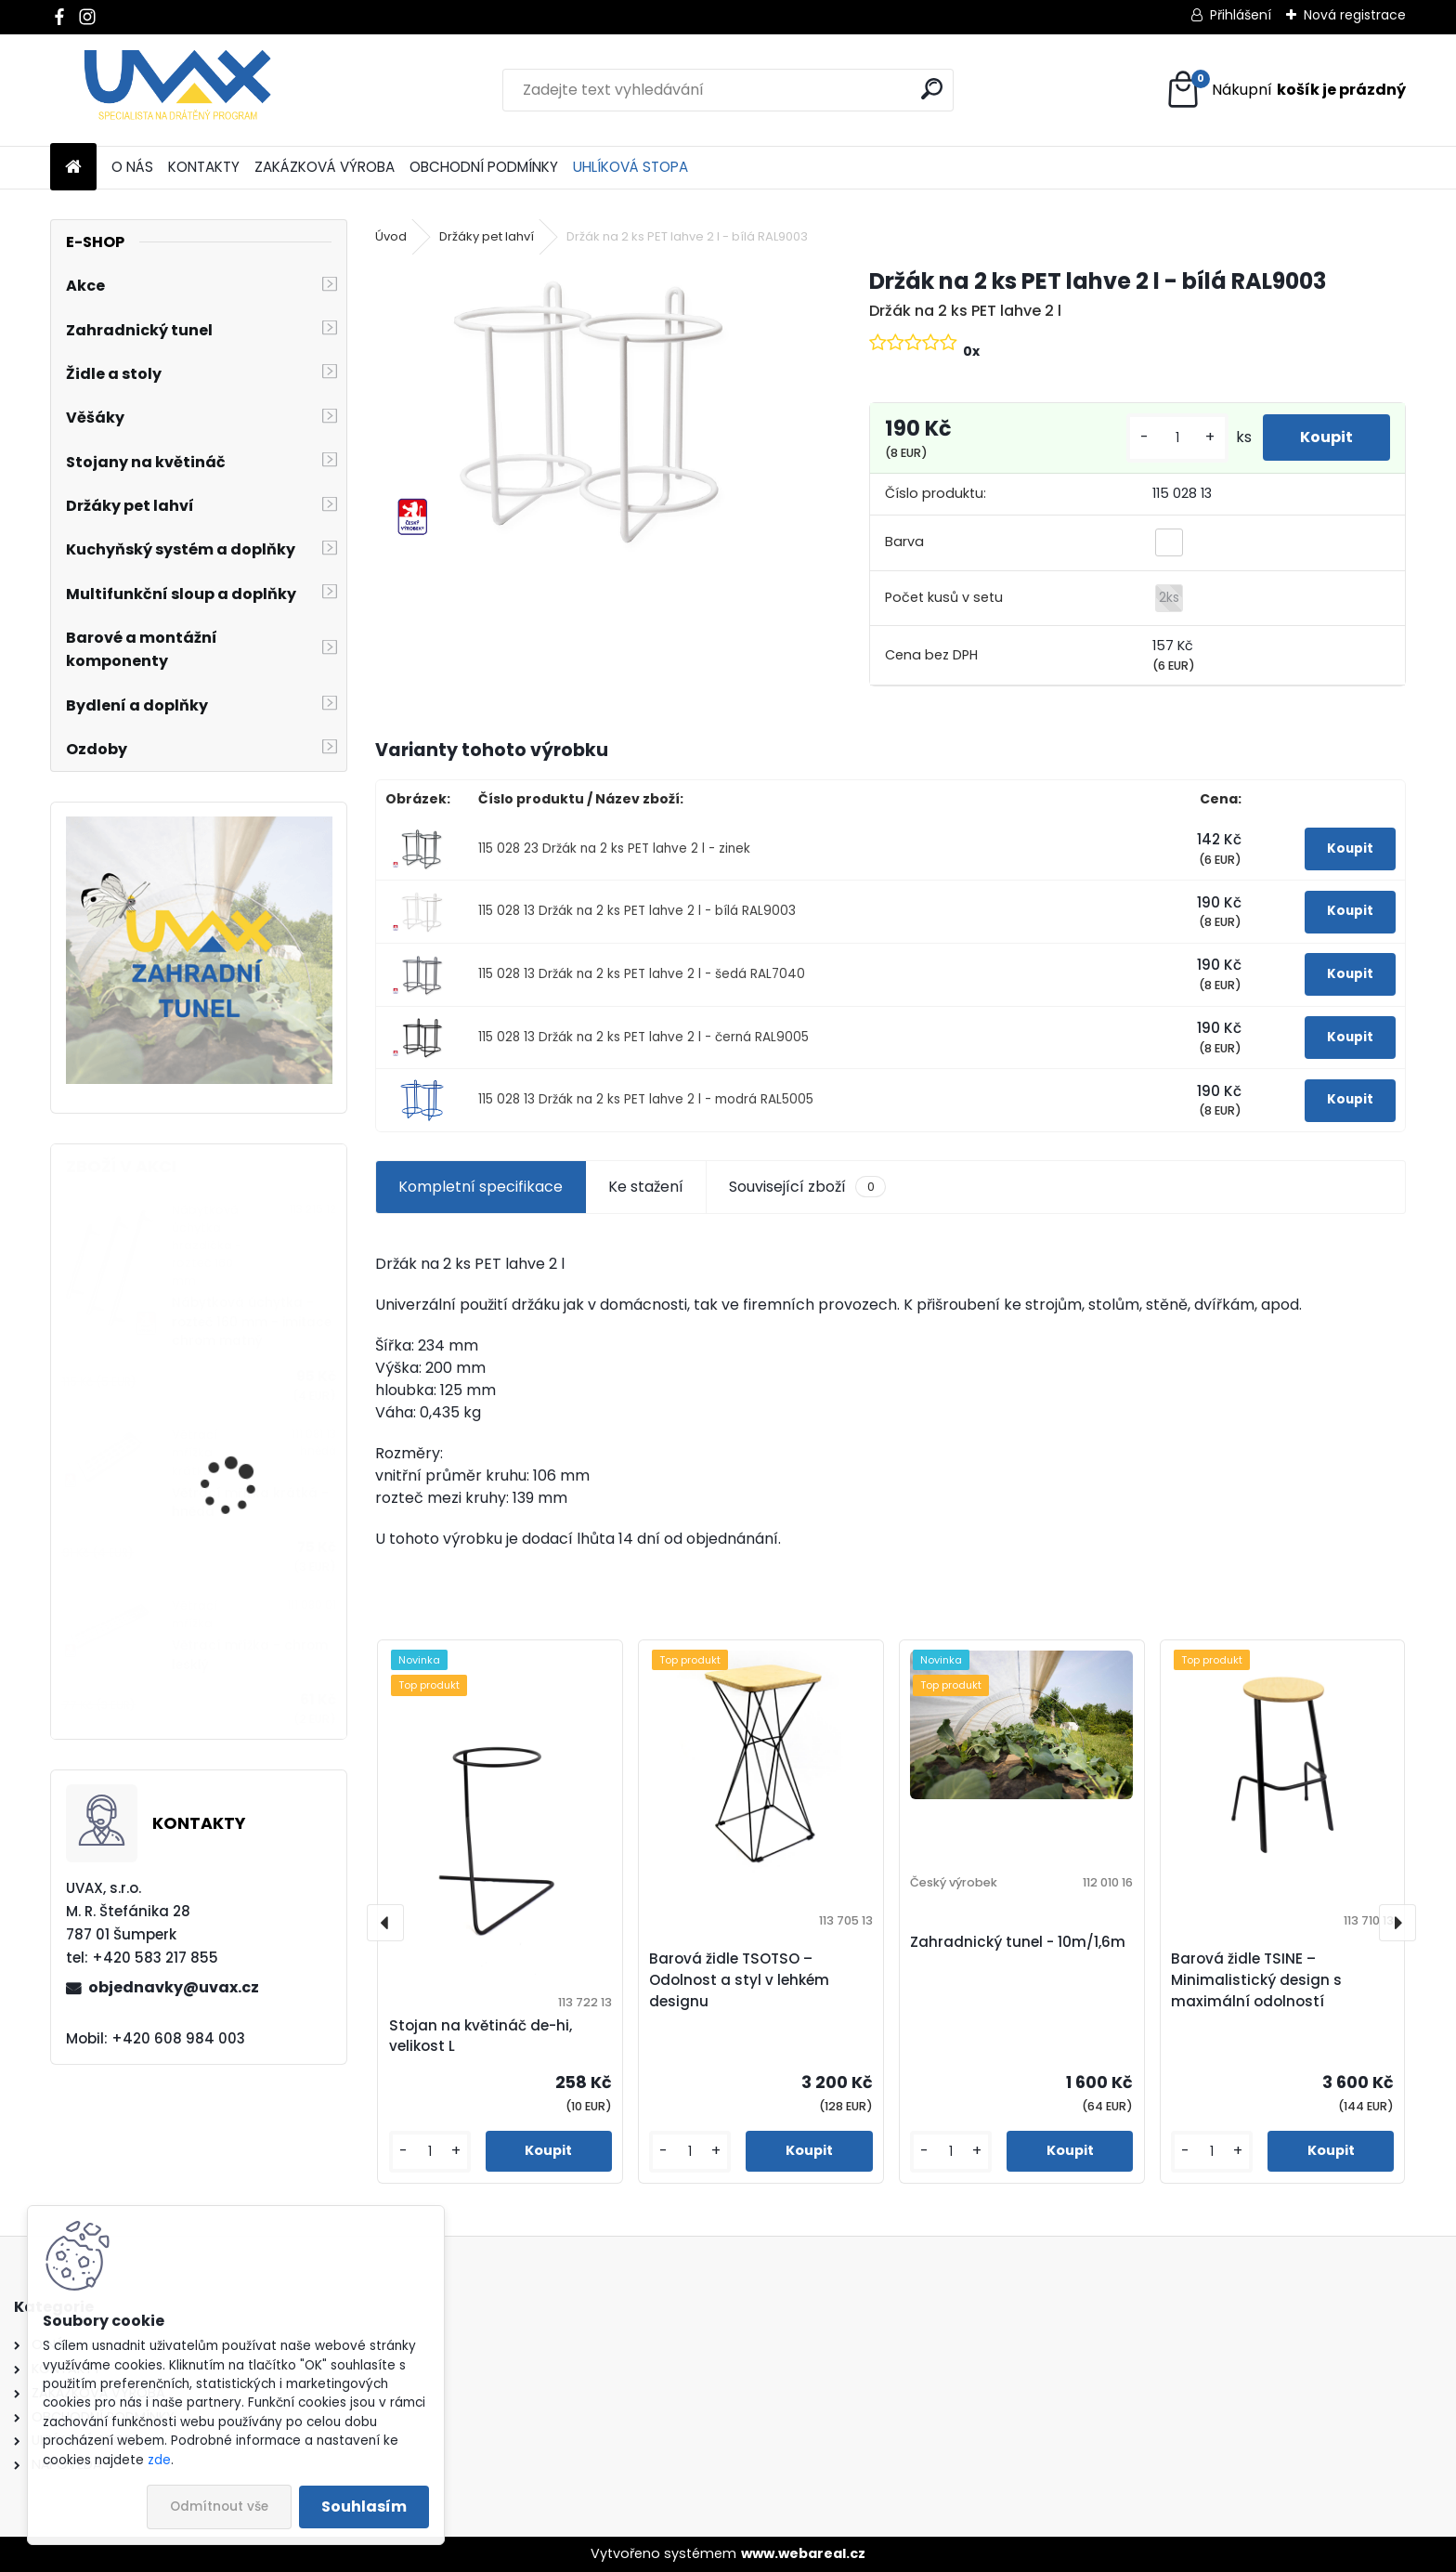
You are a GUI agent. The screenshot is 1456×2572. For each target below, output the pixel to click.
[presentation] (385, 1922)
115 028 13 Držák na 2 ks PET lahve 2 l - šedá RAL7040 (641, 974)
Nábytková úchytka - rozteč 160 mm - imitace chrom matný (252, 1322)
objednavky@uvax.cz (173, 1987)
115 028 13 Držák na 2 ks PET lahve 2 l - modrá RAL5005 (645, 1099)
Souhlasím (364, 2506)
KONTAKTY (204, 166)
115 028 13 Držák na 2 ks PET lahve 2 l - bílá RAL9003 (637, 911)
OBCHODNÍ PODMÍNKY (484, 166)
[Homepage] (73, 168)
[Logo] (178, 90)
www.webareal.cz (803, 2553)
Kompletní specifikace (480, 1186)
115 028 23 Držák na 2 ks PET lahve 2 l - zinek (614, 848)
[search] (931, 88)
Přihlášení (1240, 15)
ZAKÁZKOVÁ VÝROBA (324, 166)
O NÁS (132, 166)
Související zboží (807, 1187)
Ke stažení (645, 1186)
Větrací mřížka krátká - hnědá (250, 1502)
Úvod (391, 236)
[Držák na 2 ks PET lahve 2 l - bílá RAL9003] (592, 409)
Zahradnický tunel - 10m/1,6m (1017, 1942)
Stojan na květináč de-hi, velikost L (480, 2036)
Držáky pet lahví (486, 236)
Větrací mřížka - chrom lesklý (250, 1655)
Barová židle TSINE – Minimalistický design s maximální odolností (1256, 1980)
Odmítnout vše (219, 2506)
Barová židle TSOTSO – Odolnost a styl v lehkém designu (739, 1980)
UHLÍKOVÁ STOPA (630, 166)
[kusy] (1177, 438)
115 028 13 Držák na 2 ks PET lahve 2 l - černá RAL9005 (643, 1037)
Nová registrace (1355, 15)
